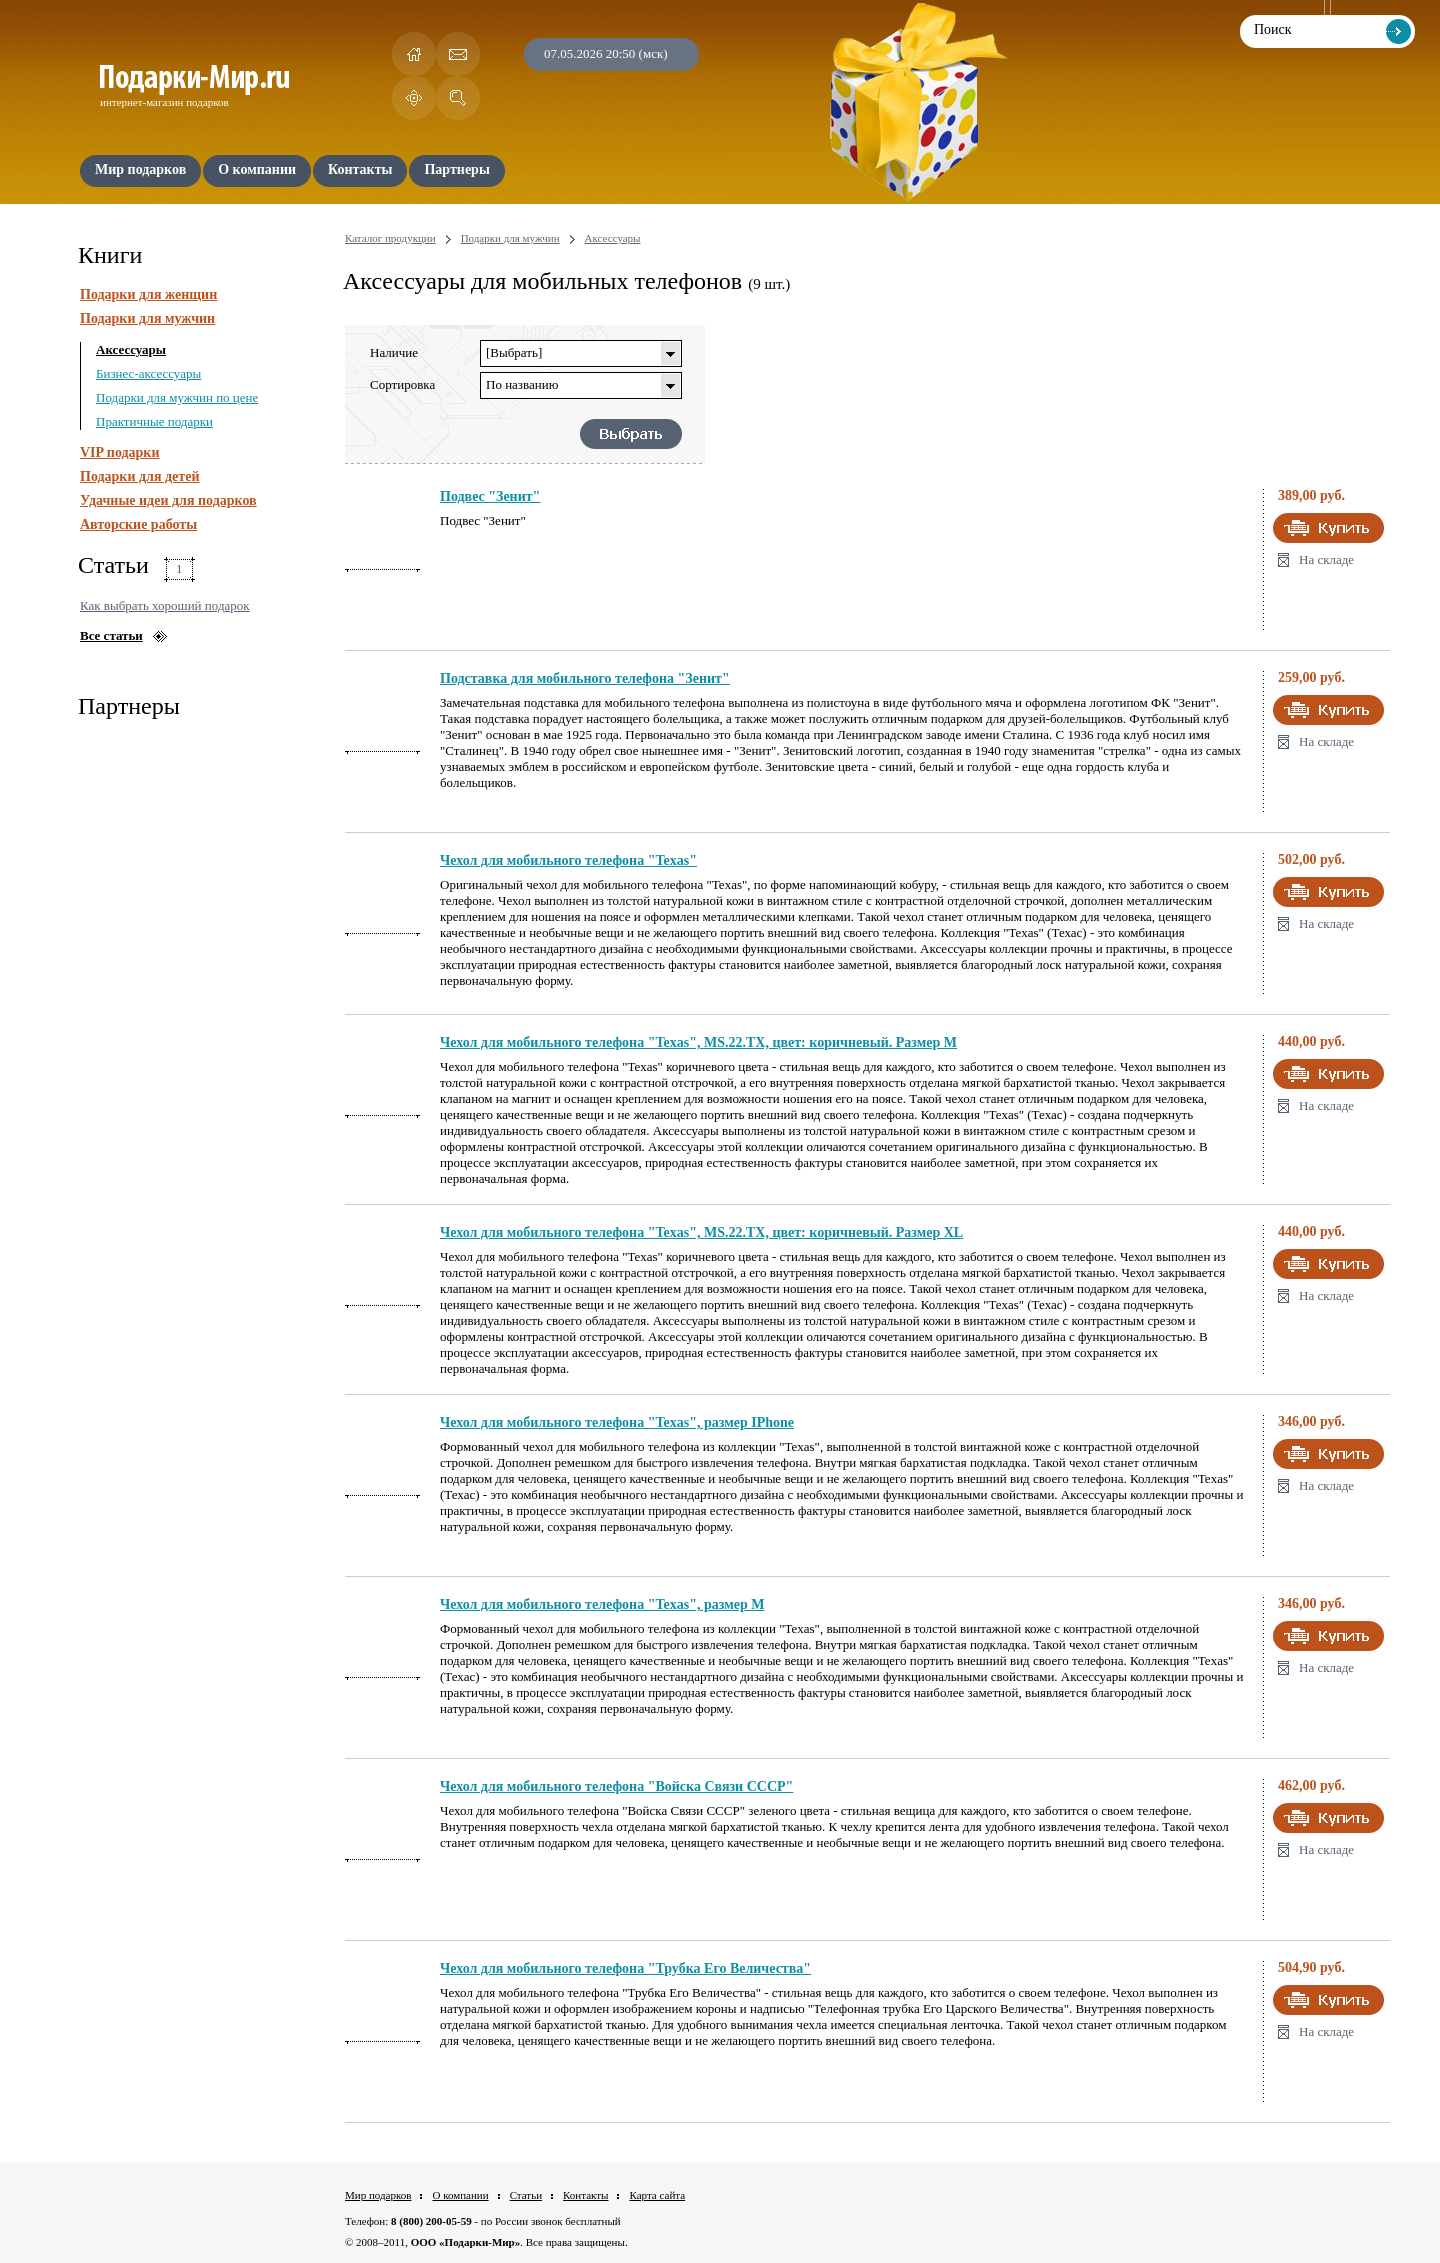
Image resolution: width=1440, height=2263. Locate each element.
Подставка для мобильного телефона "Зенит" (585, 678)
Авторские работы (138, 524)
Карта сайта (657, 2195)
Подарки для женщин (148, 294)
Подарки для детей (139, 476)
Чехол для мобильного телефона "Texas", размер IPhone (617, 1422)
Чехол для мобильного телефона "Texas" (568, 860)
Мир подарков (378, 2195)
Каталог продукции (390, 238)
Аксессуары (131, 349)
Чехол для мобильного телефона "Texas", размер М (602, 1604)
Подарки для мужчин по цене (177, 397)
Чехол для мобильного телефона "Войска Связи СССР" (616, 1786)
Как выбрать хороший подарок (165, 605)
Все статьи (111, 635)
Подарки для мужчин (147, 318)
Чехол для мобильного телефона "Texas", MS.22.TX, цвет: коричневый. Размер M (698, 1042)
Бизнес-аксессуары (148, 373)
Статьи (526, 2195)
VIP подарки (120, 452)
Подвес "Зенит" (490, 496)
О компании (460, 2195)
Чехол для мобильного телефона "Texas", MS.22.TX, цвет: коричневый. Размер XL (701, 1232)
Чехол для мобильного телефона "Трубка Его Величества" (625, 1968)
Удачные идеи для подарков (168, 500)
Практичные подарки (154, 421)
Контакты (585, 2195)
